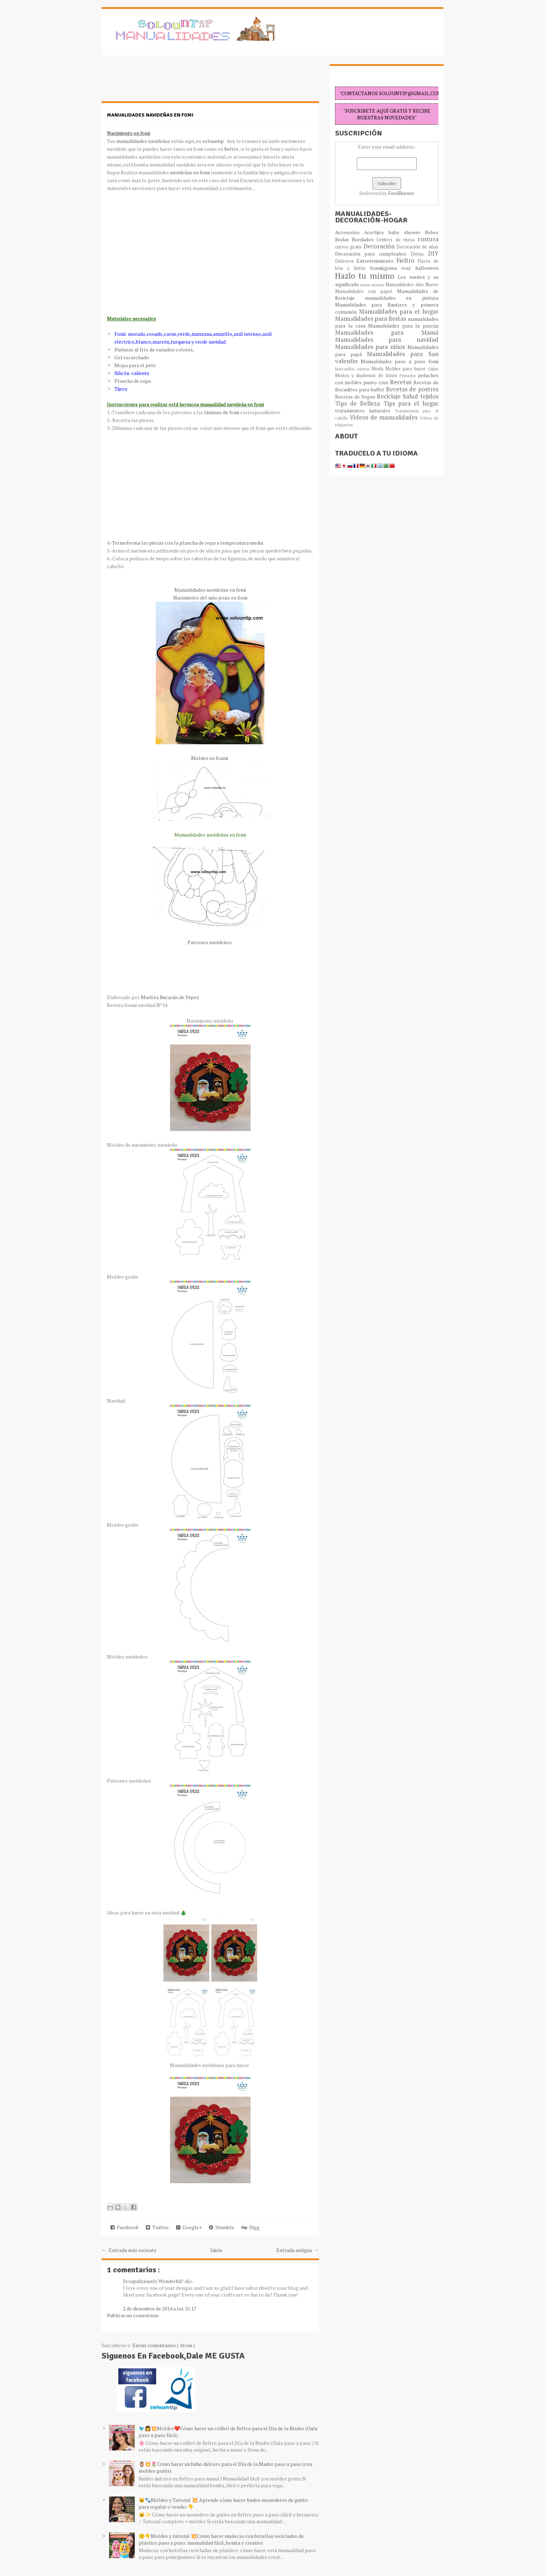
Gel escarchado (131, 357)
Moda (378, 369)
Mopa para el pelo (135, 365)
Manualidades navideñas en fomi (150, 115)
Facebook (124, 2227)
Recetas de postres (412, 389)
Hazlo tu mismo (366, 276)
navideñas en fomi (189, 172)
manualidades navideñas (143, 141)
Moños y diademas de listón (367, 375)
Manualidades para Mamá (386, 332)
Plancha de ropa (132, 380)
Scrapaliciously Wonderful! (153, 2281)
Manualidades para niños (371, 347)
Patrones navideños (209, 942)
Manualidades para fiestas (371, 319)
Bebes (431, 232)
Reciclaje (390, 396)
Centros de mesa (396, 240)
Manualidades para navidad (386, 340)
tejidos (429, 396)
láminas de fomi (221, 412)
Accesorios (349, 232)
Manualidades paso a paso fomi (399, 361)
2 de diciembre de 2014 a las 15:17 (159, 2308)
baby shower (407, 232)
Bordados (364, 239)
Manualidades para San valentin (386, 357)
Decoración (380, 246)
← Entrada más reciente (129, 2250)
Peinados (409, 375)
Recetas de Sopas (356, 396)
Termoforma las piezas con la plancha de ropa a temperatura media (187, 542)
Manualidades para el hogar (398, 311)
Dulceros (346, 261)
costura (428, 239)
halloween (426, 267)
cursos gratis (349, 247)
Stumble (221, 2227)
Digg (250, 2227)
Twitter (157, 2227)
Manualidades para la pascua (403, 325)
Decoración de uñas (417, 247)
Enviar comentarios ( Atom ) (163, 2345)
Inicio (216, 2250)
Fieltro (407, 260)
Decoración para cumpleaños (373, 253)
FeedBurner (401, 193)
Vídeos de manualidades (385, 417)
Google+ (189, 2227)
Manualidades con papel (366, 291)
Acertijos (376, 232)
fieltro (231, 148)
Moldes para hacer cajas (411, 369)
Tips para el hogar (411, 403)
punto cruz (376, 382)
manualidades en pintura (401, 297)
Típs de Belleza (359, 403)
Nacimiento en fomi (128, 133)
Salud (411, 396)
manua (378, 284)
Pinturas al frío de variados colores (153, 349)
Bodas (343, 239)
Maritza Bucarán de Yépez (170, 997)
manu (366, 284)
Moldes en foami (209, 758)
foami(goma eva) (392, 267)
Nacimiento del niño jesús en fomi (210, 597)
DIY (433, 253)
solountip (213, 141)
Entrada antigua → (297, 2250)
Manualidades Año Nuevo (411, 285)
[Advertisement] (159, 82)
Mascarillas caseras (353, 368)
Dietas (419, 254)
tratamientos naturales (365, 410)
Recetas (401, 382)
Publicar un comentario (133, 2315)
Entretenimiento (376, 260)
